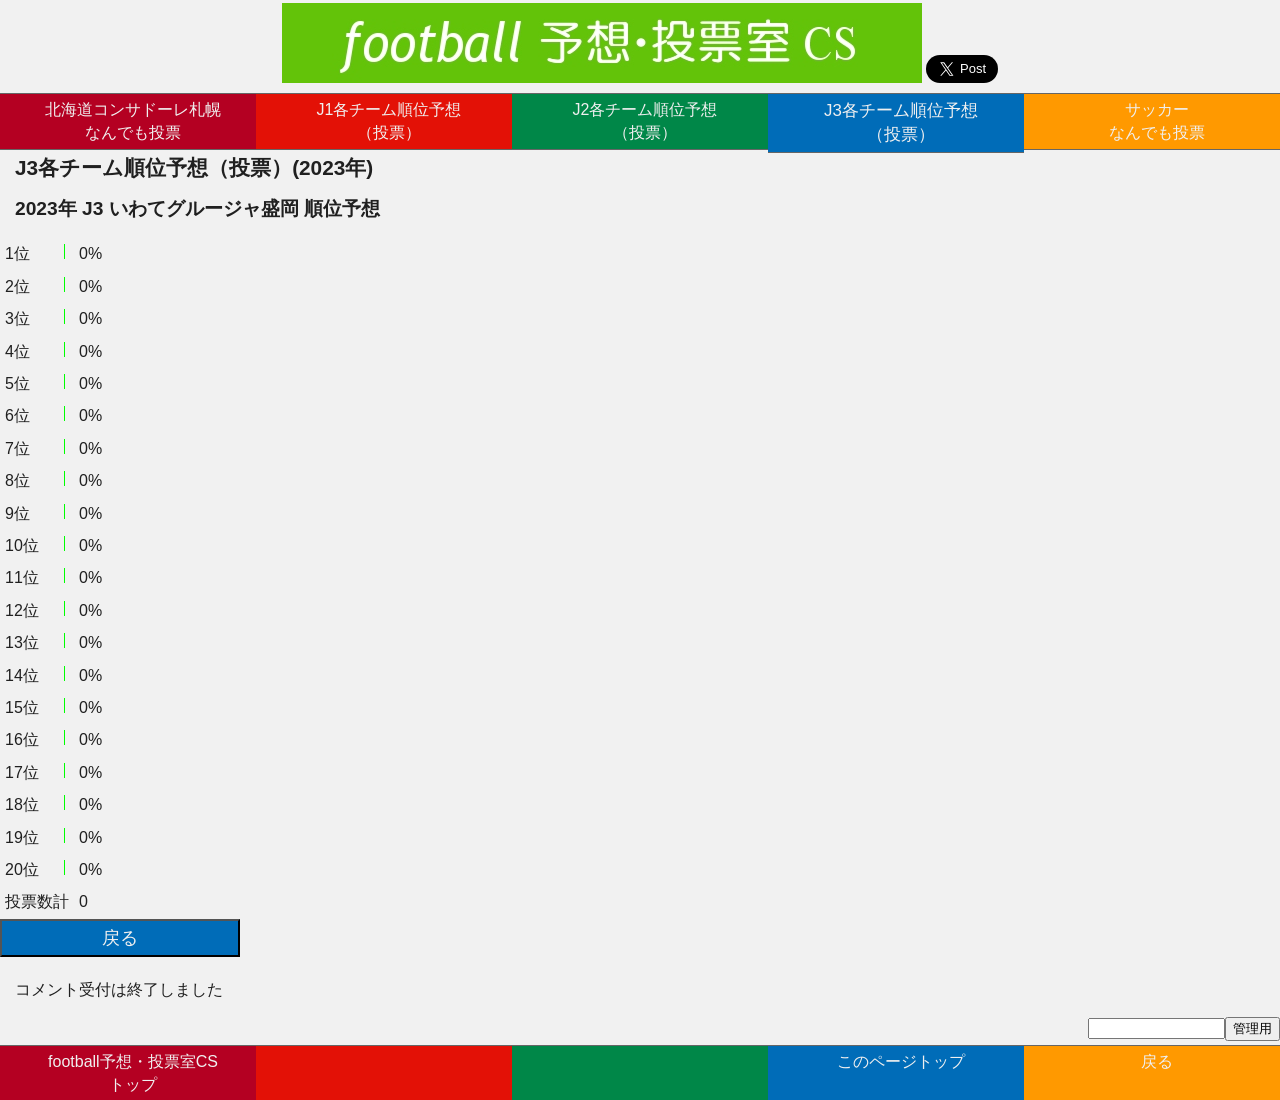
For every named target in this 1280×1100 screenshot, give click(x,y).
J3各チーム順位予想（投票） (901, 120)
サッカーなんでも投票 (1157, 120)
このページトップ (901, 1070)
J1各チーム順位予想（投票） (389, 120)
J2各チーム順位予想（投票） (645, 120)
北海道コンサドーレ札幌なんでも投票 (133, 120)
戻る (1157, 1070)
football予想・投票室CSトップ (133, 1070)
